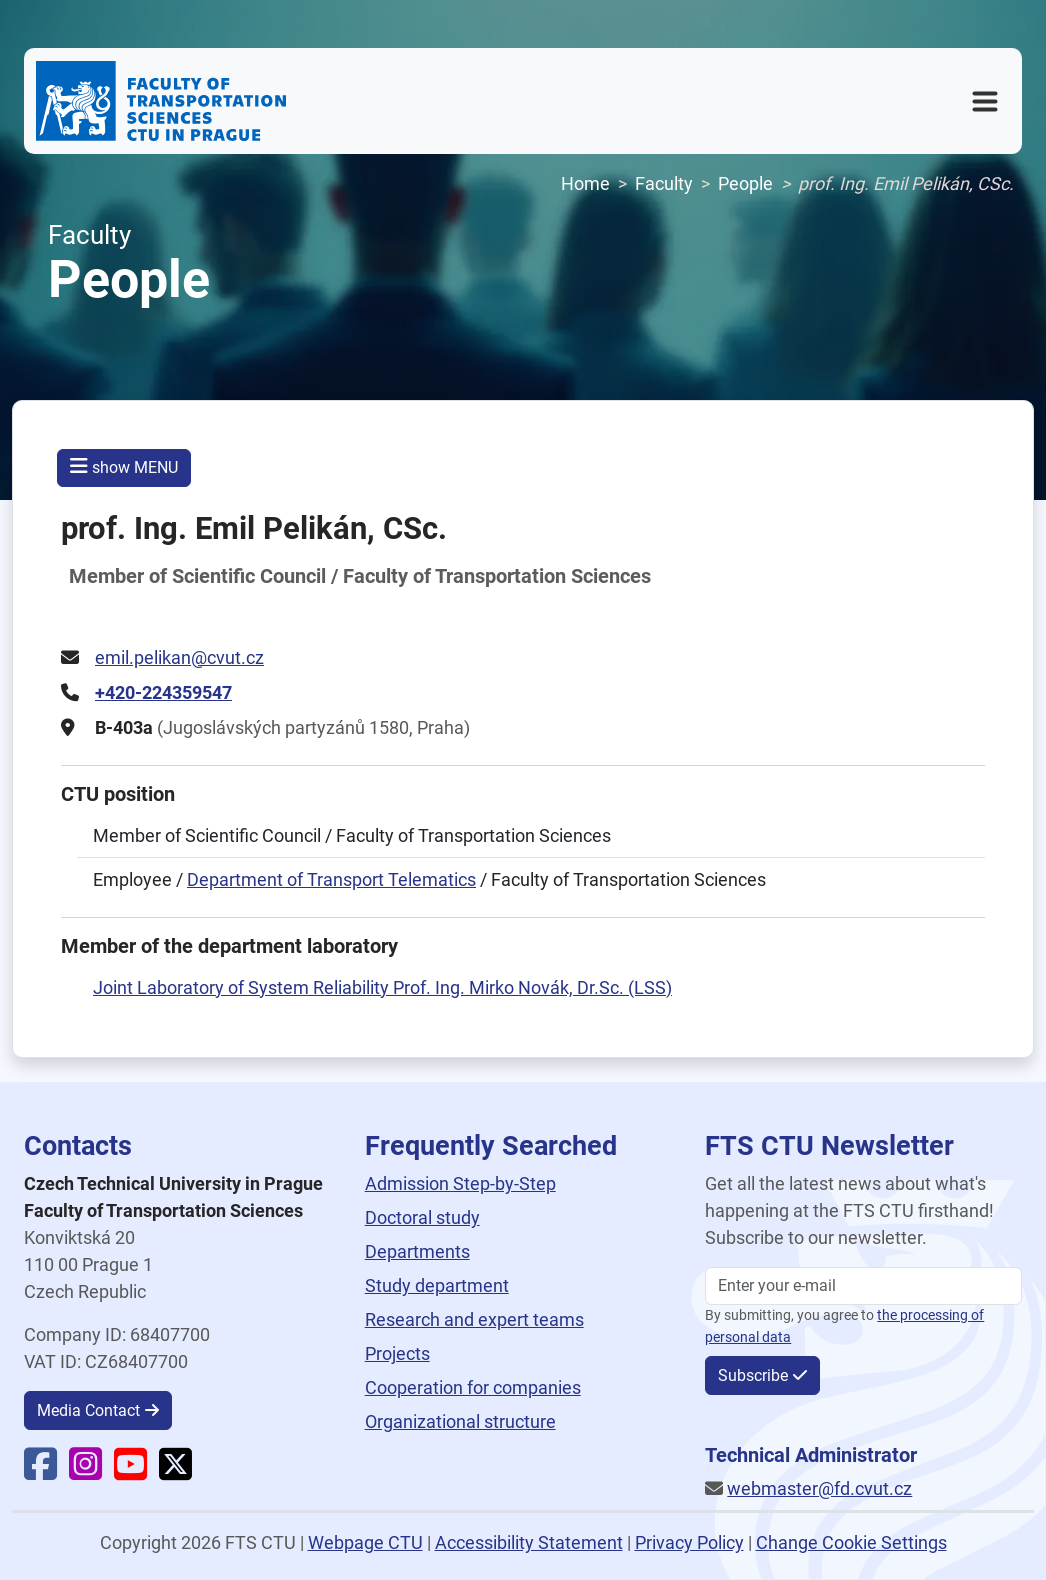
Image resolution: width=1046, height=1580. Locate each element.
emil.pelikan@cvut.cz (179, 657)
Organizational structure (460, 1421)
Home (585, 183)
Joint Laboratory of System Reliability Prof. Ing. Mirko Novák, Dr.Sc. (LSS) (382, 987)
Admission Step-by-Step (460, 1183)
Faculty (664, 183)
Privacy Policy (689, 1542)
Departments (417, 1251)
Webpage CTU (365, 1542)
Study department (437, 1285)
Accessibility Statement (529, 1542)
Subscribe (753, 1375)
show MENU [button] (124, 466)
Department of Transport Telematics (331, 879)
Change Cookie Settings (851, 1542)
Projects (397, 1353)
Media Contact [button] (88, 1410)
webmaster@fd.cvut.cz (819, 1488)
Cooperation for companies (473, 1387)
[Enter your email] (863, 1286)
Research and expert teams (474, 1319)
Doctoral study (422, 1217)
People (745, 183)
